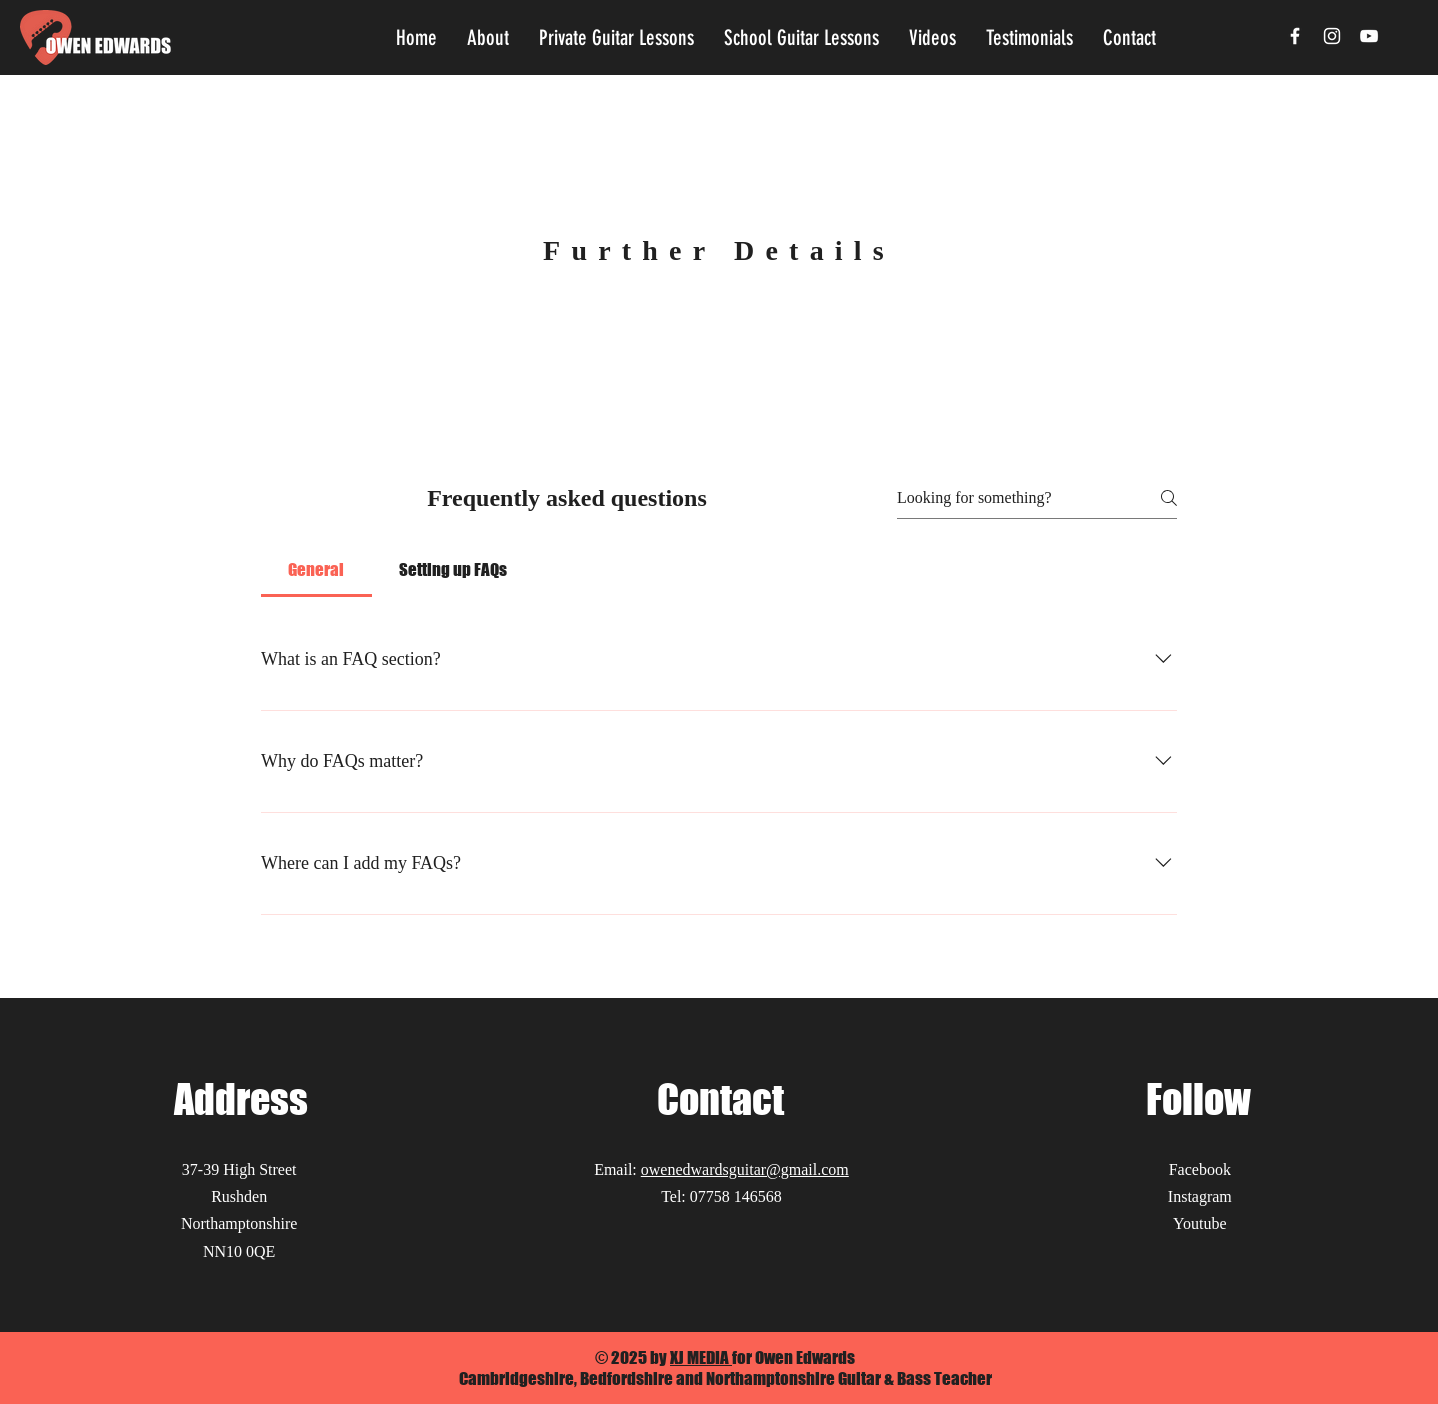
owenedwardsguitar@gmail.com (745, 1169)
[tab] (316, 570)
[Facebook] (1295, 36)
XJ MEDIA (701, 1357)
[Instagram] (1332, 36)
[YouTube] (1369, 36)
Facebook (1200, 1169)
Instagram (1200, 1196)
